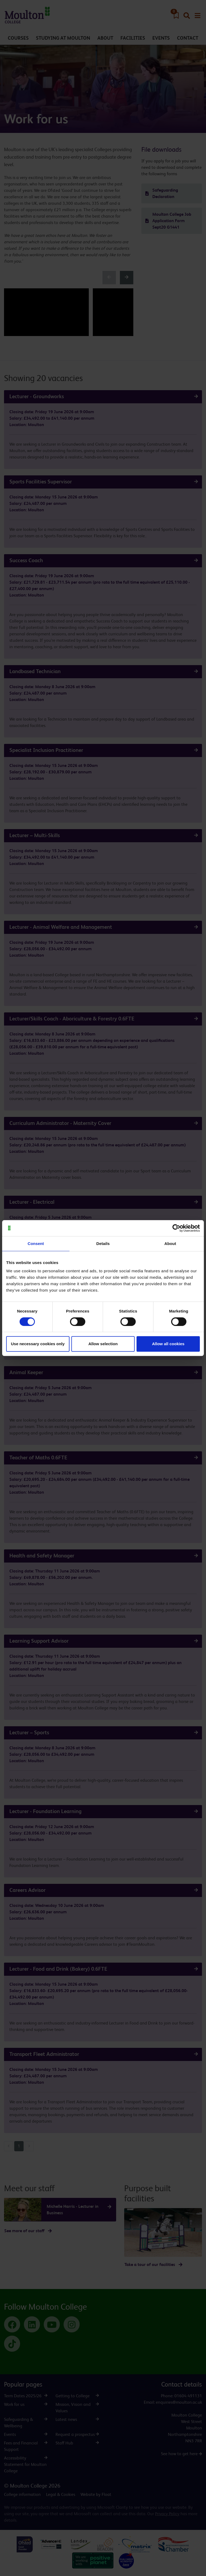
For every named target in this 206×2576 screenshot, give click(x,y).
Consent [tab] (36, 1243)
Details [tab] (103, 1243)
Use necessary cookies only (38, 1343)
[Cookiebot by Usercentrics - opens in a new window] (176, 1228)
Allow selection (102, 1343)
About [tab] (170, 1243)
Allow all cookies (168, 1343)
